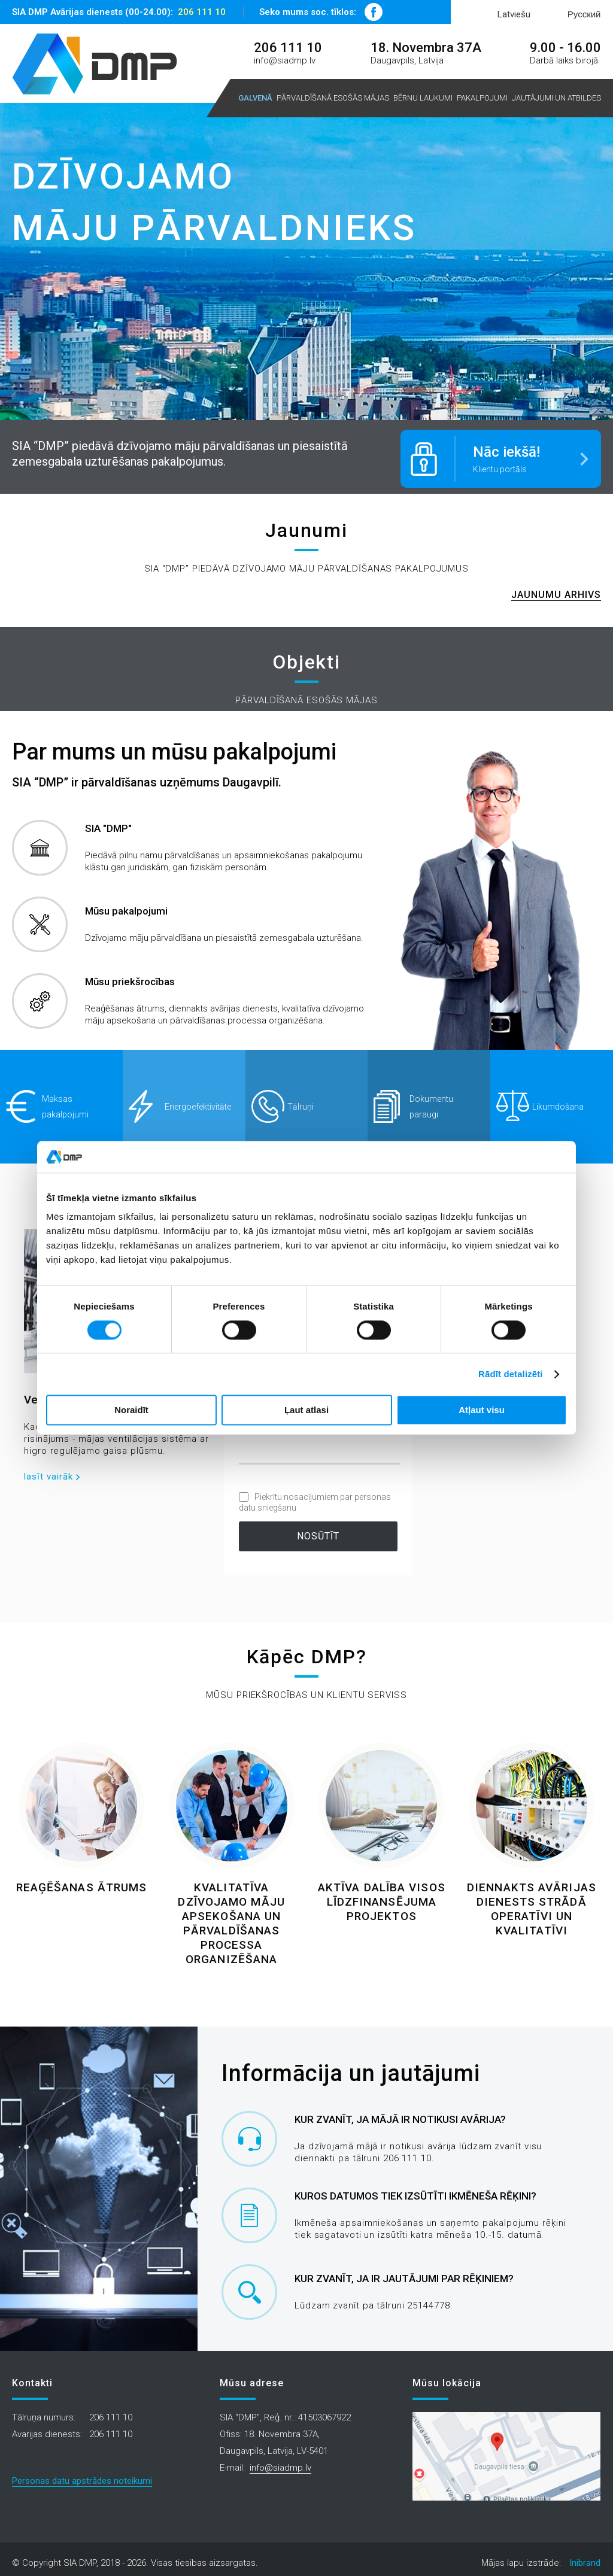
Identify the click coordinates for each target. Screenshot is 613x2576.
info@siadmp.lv (284, 60)
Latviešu (513, 14)
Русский (584, 14)
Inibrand (584, 2558)
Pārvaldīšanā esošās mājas (333, 97)
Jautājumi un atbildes (556, 97)
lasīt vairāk (48, 1473)
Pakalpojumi (482, 97)
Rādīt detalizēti (510, 1374)
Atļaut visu (482, 1410)
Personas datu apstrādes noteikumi (82, 2477)
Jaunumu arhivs (556, 591)
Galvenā (255, 97)
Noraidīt (131, 1410)
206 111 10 (202, 12)
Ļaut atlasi (306, 1410)
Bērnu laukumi (423, 97)
